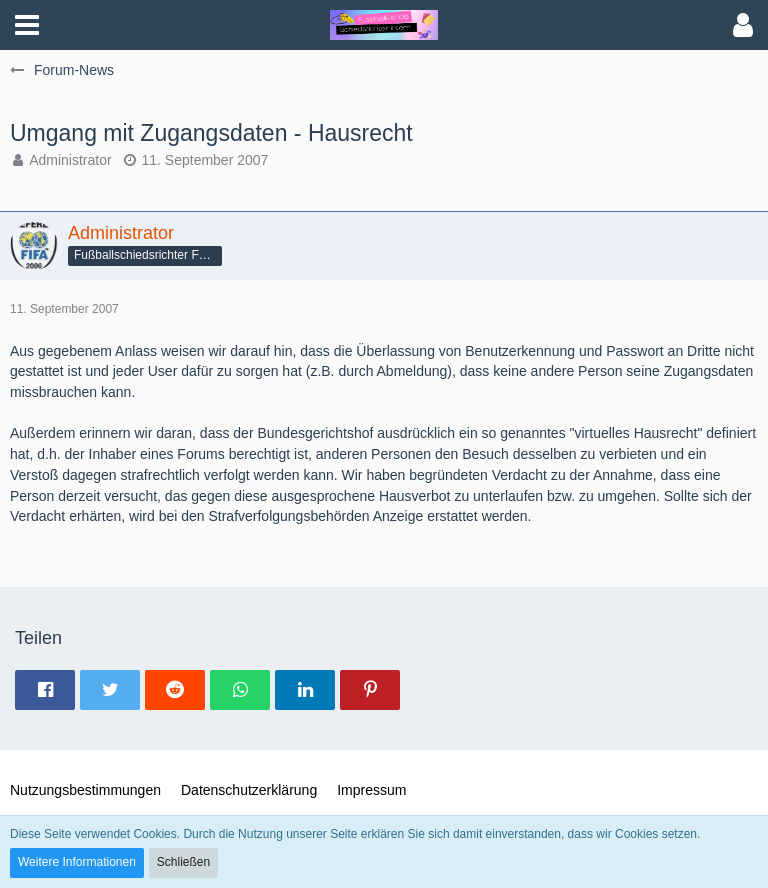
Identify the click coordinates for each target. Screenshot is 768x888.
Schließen (183, 862)
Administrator (70, 160)
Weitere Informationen (77, 862)
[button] (27, 25)
